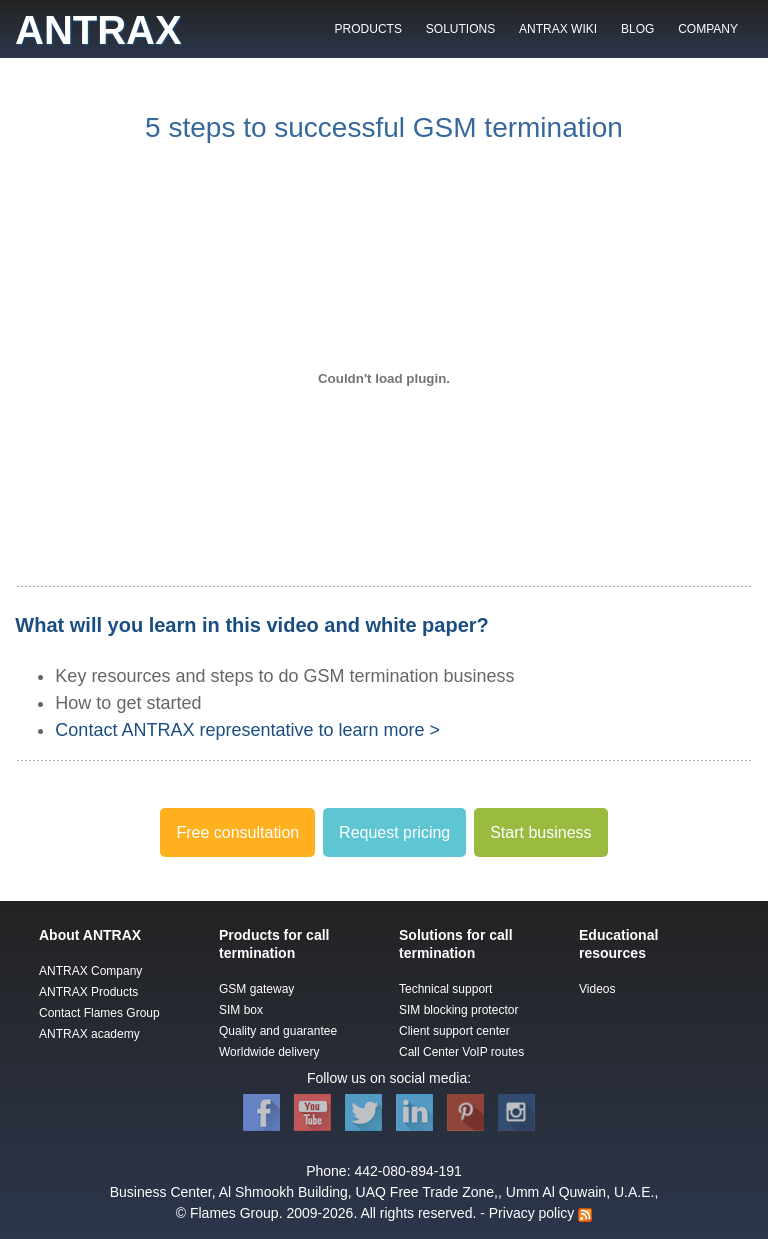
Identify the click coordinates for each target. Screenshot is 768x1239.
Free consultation (237, 832)
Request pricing (394, 832)
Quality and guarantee (278, 1031)
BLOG (637, 29)
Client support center (454, 1031)
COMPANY (708, 29)
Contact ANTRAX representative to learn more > (247, 730)
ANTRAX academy (89, 1034)
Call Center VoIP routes (461, 1052)
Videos (597, 989)
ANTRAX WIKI (558, 29)
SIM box (241, 1010)
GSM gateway (256, 989)
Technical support (445, 989)
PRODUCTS (368, 29)
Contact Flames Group (99, 1013)
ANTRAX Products (88, 992)
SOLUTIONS (460, 29)
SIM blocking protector (458, 1010)
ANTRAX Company (90, 971)
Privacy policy (532, 1213)
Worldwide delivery (269, 1052)
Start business (540, 832)
